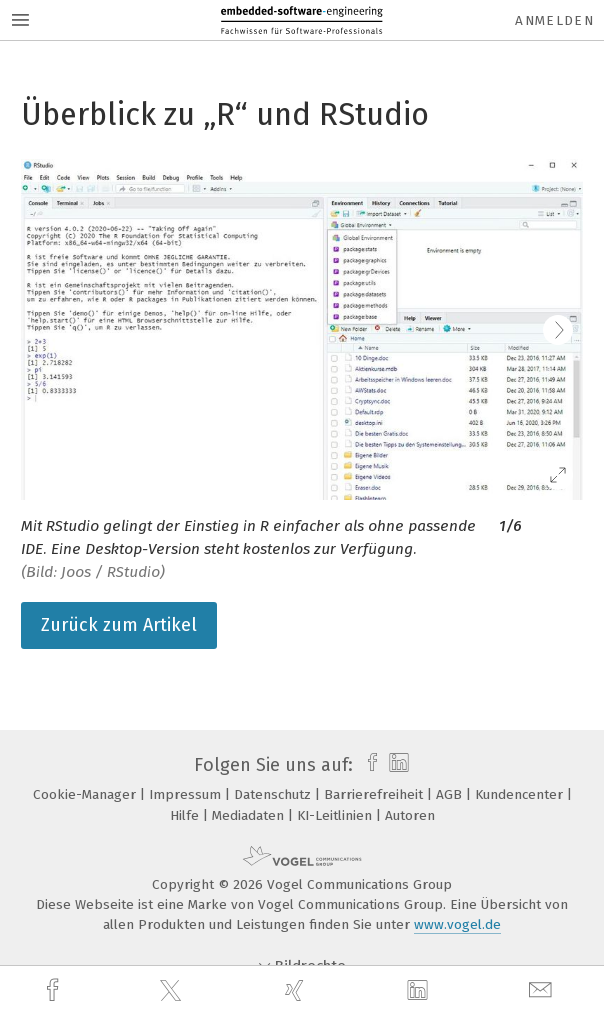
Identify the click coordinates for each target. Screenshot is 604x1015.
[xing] (297, 990)
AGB (451, 794)
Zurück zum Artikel (119, 625)
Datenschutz (274, 794)
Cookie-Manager (86, 794)
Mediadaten (250, 815)
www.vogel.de (457, 924)
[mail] (543, 990)
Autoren (410, 815)
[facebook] (55, 990)
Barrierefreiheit (375, 794)
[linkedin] (420, 991)
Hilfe (186, 815)
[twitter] (173, 991)
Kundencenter (521, 794)
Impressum (187, 794)
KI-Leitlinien (336, 815)
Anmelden (554, 20)
